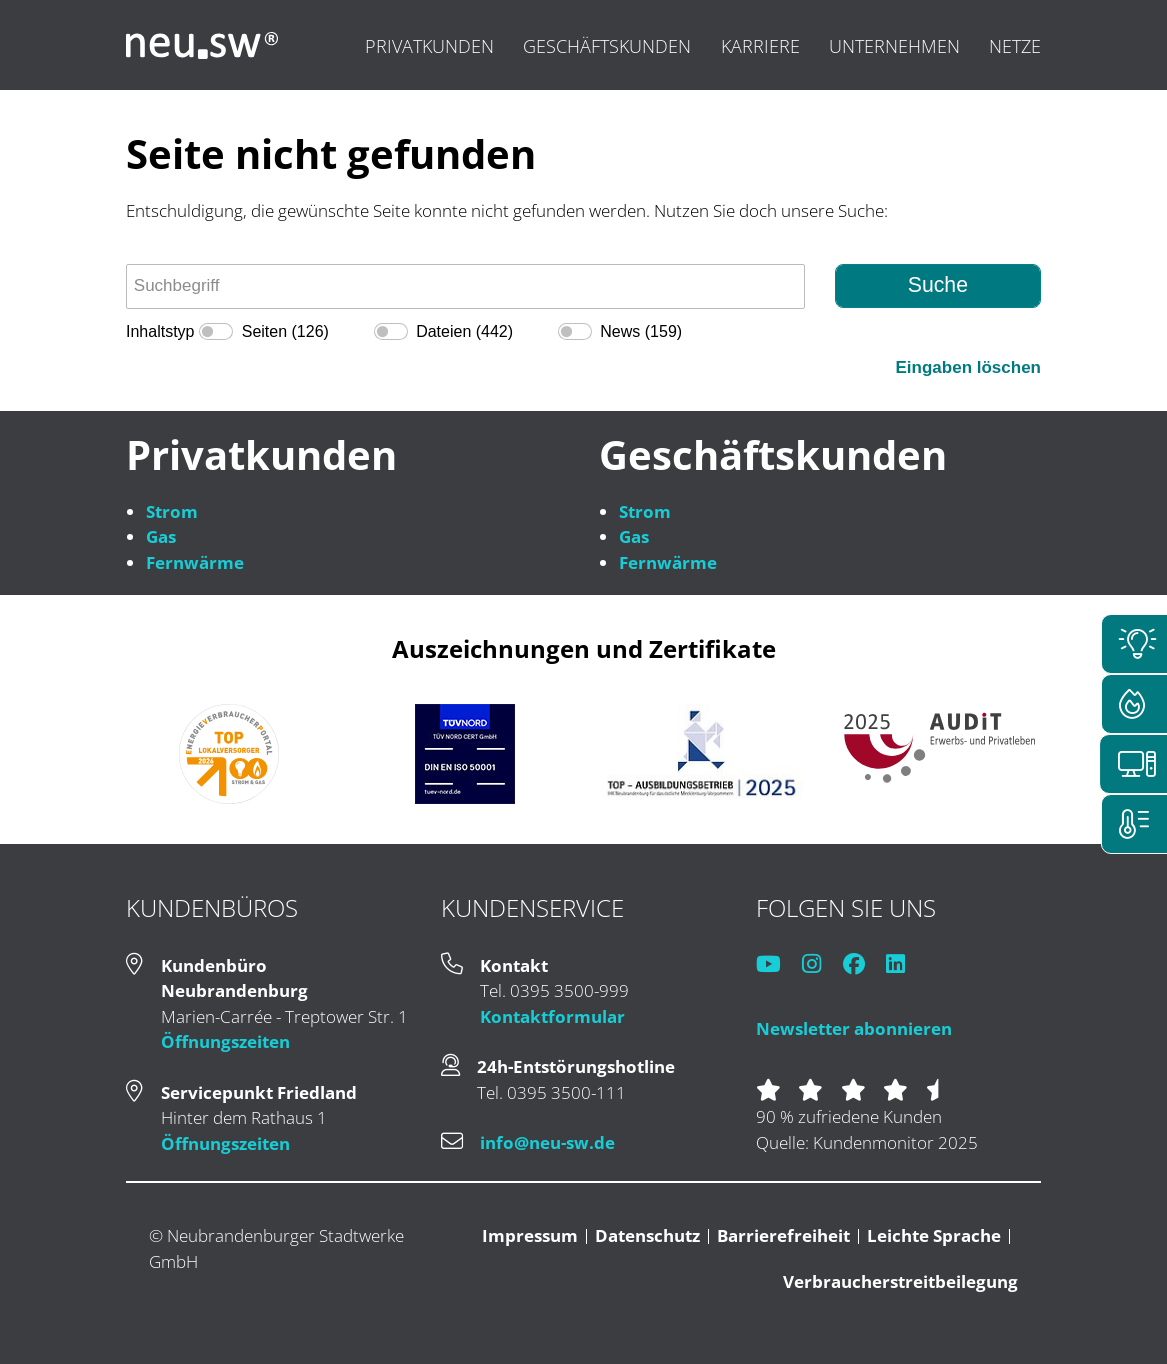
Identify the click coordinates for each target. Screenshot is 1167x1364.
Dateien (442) (464, 331)
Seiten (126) (285, 331)
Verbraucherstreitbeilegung (900, 1281)
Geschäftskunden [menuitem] (607, 46)
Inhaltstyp (160, 331)
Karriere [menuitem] (760, 46)
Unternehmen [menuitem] (894, 46)
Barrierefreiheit (783, 1235)
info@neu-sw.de (547, 1142)
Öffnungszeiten (225, 1041)
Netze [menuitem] (1015, 46)
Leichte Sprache (934, 1235)
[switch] (216, 331)
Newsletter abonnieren (854, 1028)
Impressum (530, 1235)
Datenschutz (647, 1235)
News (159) (641, 331)
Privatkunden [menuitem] (429, 46)
